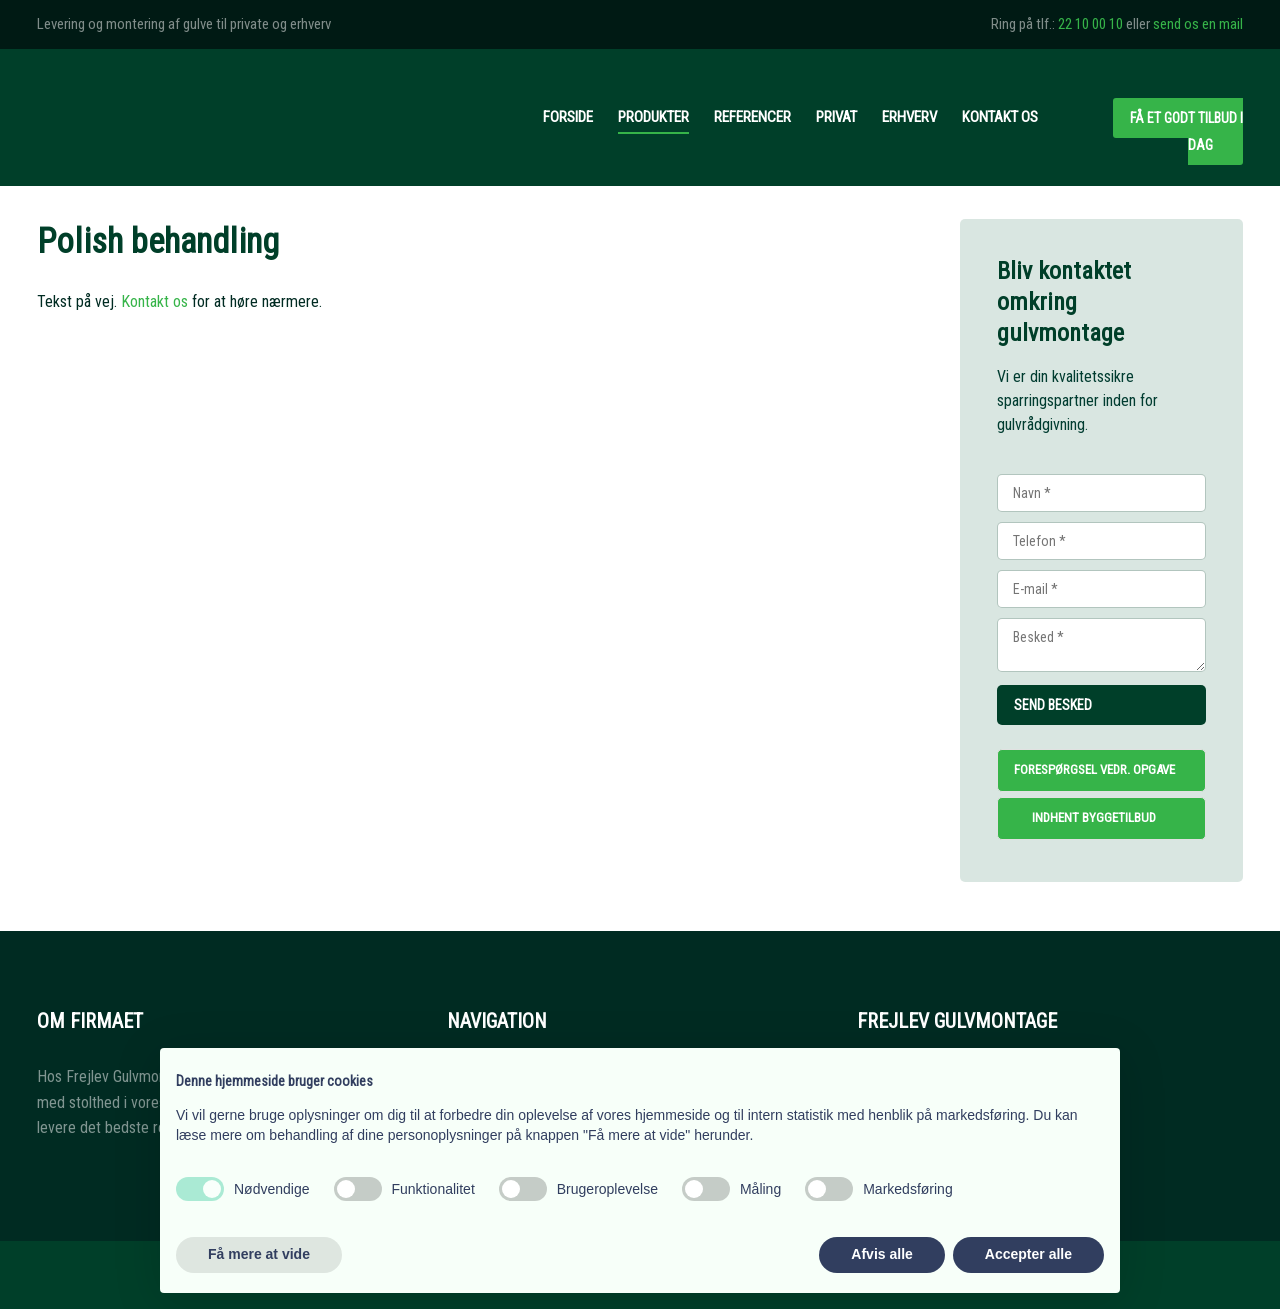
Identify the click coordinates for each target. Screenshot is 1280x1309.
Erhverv (909, 117)
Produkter (653, 117)
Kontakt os (1000, 117)
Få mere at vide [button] (259, 1254)
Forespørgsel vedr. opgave (1094, 769)
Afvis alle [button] (881, 1254)
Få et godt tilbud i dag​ (1186, 131)
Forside (568, 117)
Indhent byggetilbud (1094, 817)
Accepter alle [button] (1028, 1254)
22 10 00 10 (1090, 24)
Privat (836, 117)
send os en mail (1198, 24)
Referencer (752, 117)
